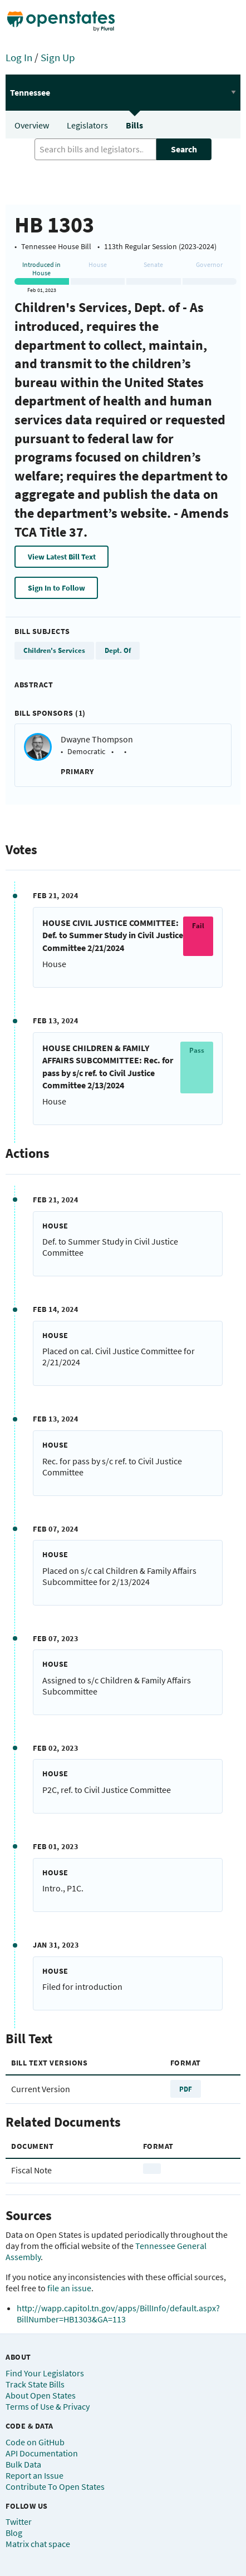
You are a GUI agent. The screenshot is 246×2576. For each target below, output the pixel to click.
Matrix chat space (38, 2543)
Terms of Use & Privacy (48, 2406)
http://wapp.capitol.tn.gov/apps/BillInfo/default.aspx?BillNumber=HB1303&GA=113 (118, 2313)
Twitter (19, 2521)
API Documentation (42, 2453)
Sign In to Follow (56, 588)
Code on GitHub (35, 2442)
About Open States (41, 2395)
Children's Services (54, 650)
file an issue (69, 2287)
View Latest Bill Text (62, 557)
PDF (185, 2088)
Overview (31, 125)
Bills (134, 125)
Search (184, 149)
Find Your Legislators (45, 2373)
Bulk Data (23, 2464)
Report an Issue (34, 2475)
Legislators (87, 125)
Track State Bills (35, 2384)
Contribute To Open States (55, 2486)
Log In (19, 57)
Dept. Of (118, 650)
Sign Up (58, 57)
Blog (14, 2532)
